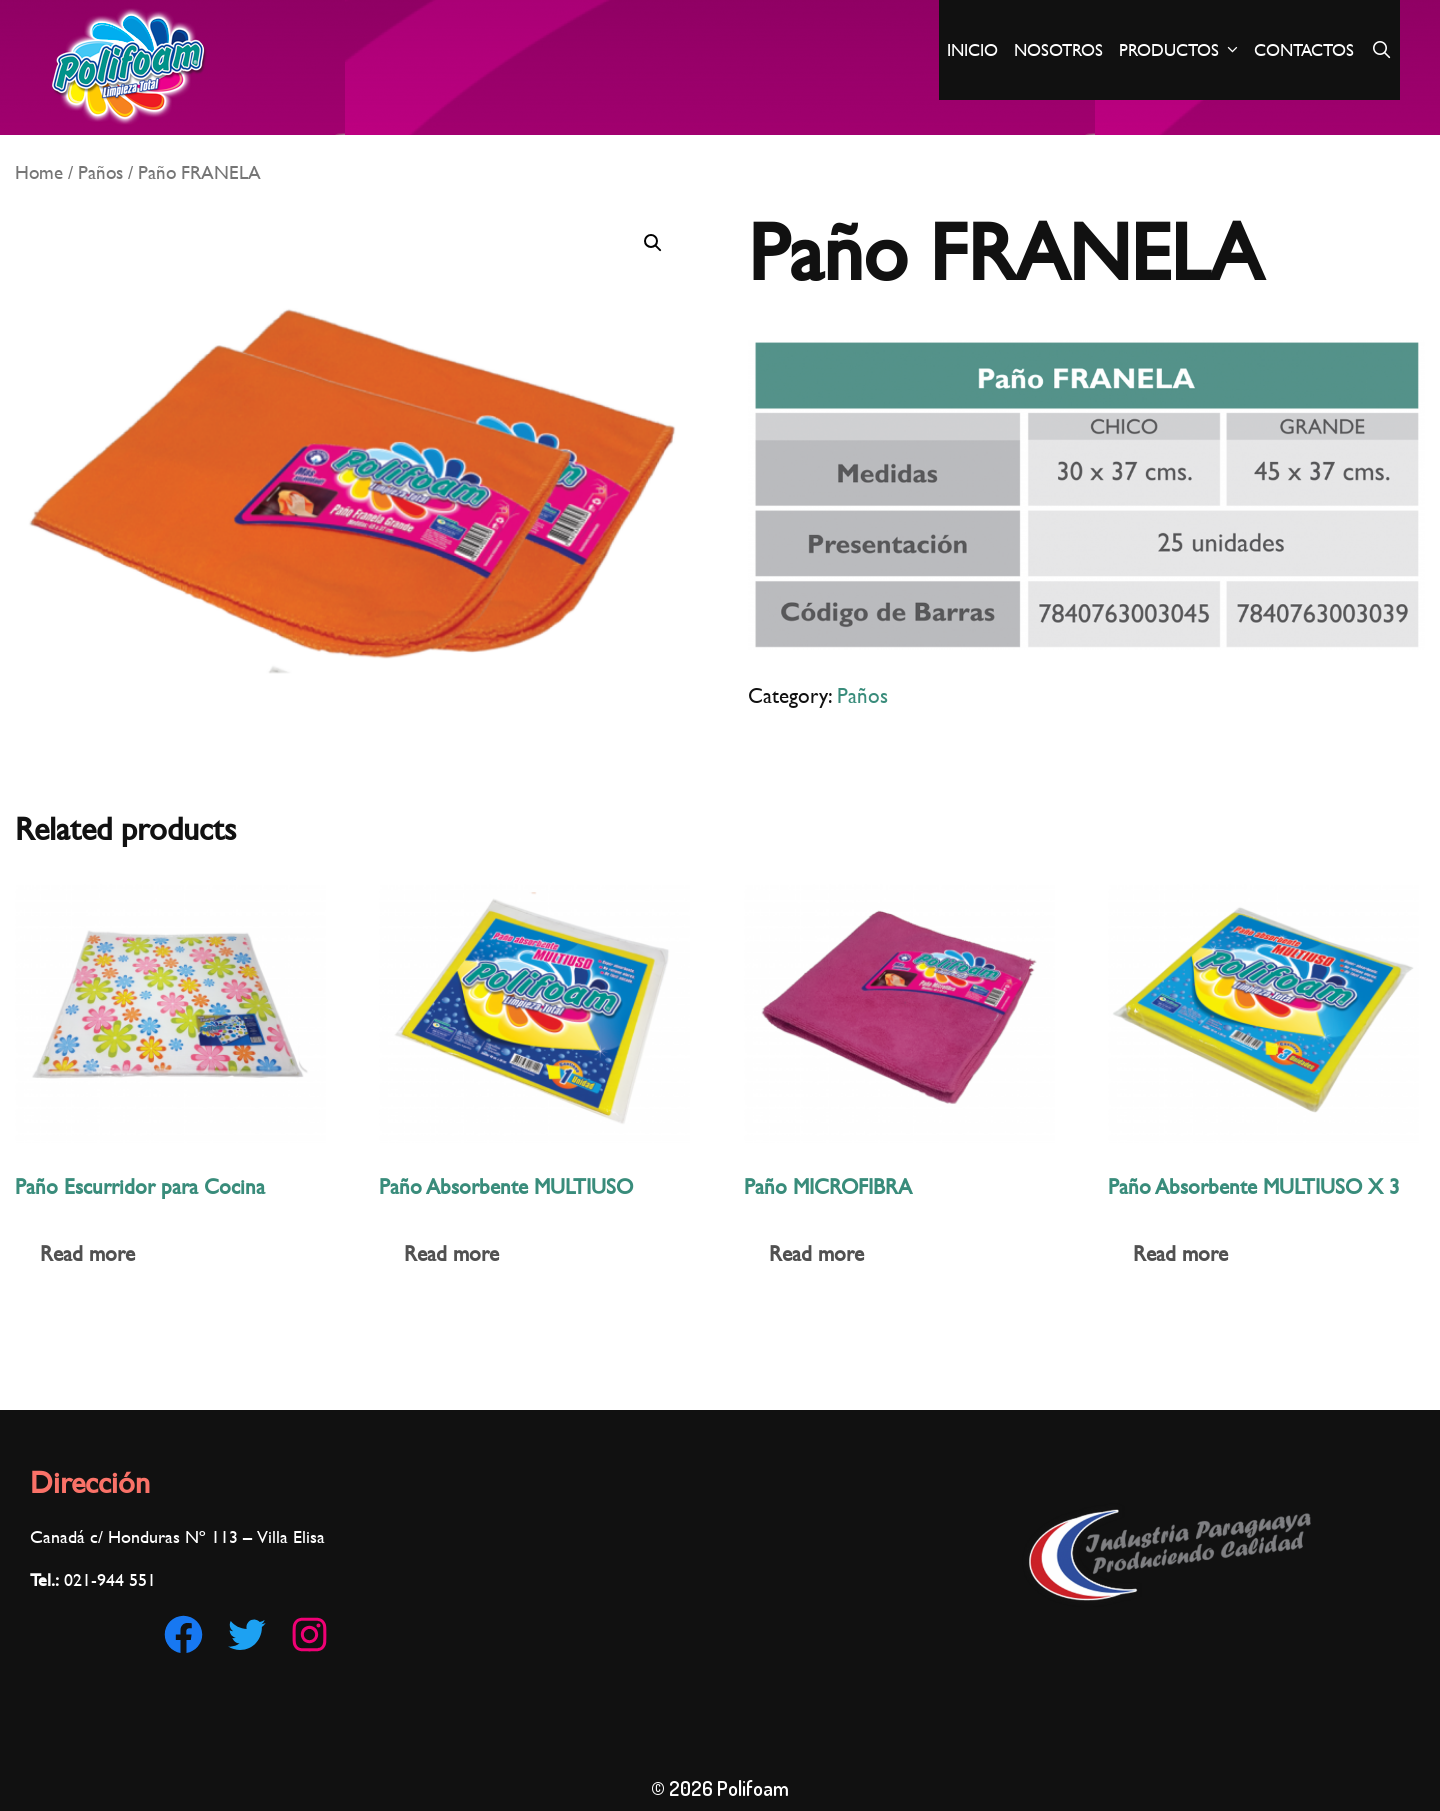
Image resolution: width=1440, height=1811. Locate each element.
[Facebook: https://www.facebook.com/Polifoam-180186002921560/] (183, 1634)
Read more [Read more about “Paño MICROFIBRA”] (816, 1253)
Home (39, 172)
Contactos (1304, 50)
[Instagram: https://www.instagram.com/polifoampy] (309, 1634)
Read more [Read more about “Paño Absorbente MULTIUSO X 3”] (1180, 1253)
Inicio (972, 50)
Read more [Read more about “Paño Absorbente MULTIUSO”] (451, 1253)
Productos (1182, 50)
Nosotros (1058, 50)
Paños (100, 172)
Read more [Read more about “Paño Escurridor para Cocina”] (87, 1253)
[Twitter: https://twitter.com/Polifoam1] (246, 1634)
